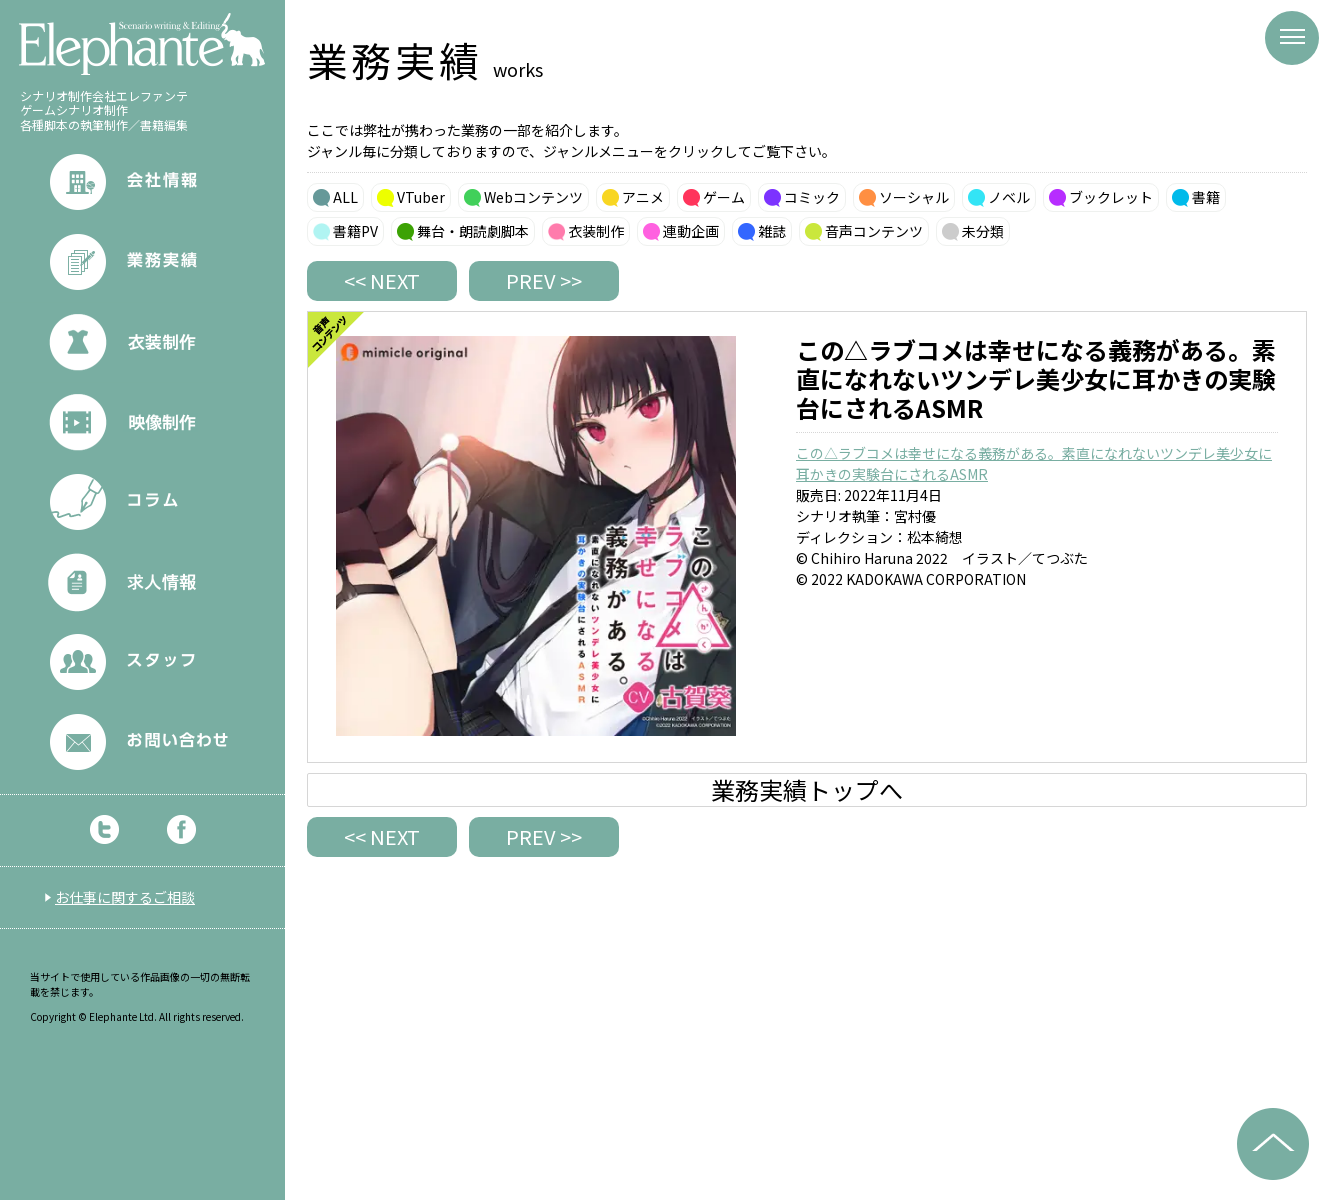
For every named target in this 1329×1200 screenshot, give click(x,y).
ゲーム (724, 197)
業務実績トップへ (807, 790)
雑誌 (772, 231)
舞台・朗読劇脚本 (473, 231)
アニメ (643, 197)
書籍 (1206, 197)
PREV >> (544, 280)
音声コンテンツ (874, 231)
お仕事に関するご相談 (125, 897)
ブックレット (1111, 197)
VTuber (421, 197)
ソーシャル (914, 197)
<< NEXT (382, 280)
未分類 (983, 231)
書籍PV (355, 231)
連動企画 (691, 231)
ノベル (1009, 197)
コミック (812, 197)
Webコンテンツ (533, 197)
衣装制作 (596, 231)
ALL (345, 197)
